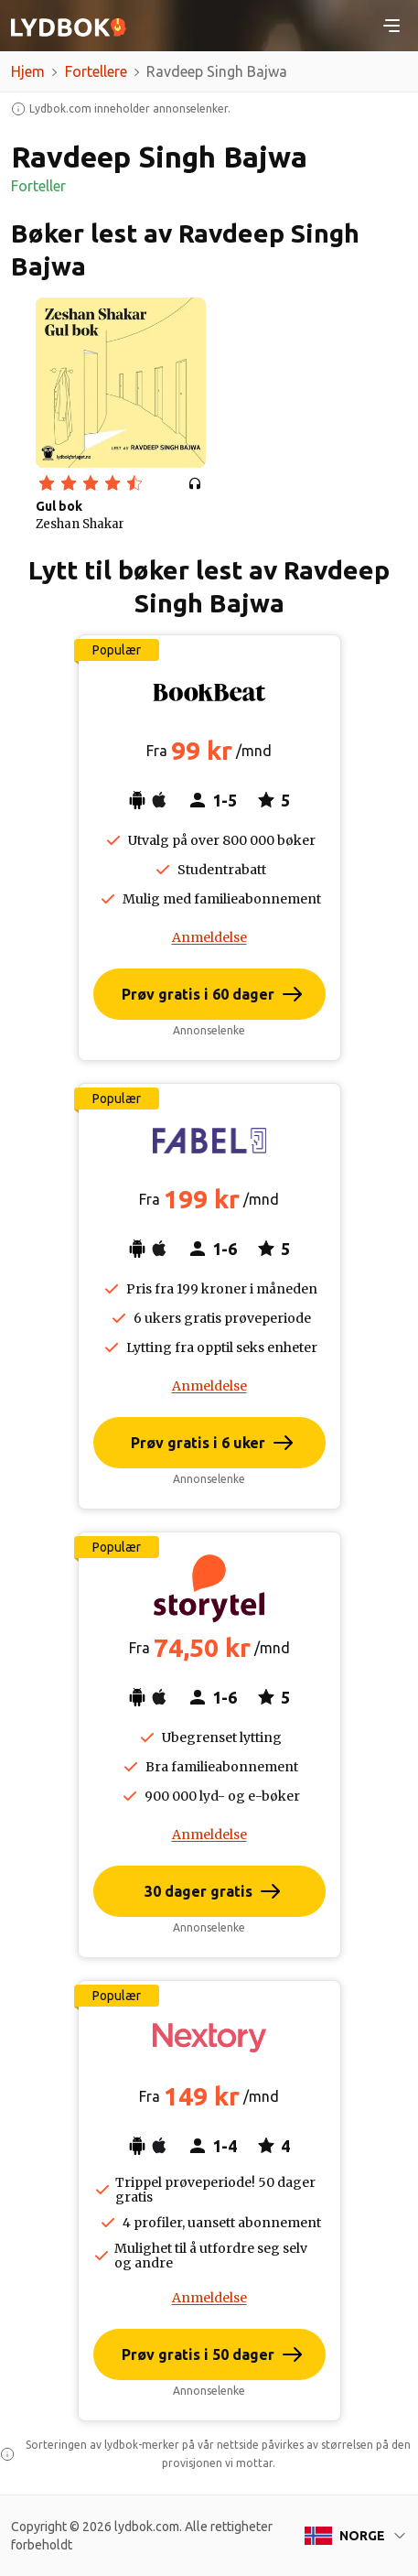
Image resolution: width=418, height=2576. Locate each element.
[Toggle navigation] (391, 25)
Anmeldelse (209, 937)
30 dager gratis (198, 1891)
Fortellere (96, 71)
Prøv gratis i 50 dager (198, 2354)
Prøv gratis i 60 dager (198, 994)
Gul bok (59, 506)
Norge (362, 2535)
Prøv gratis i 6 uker (198, 1442)
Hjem (28, 71)
